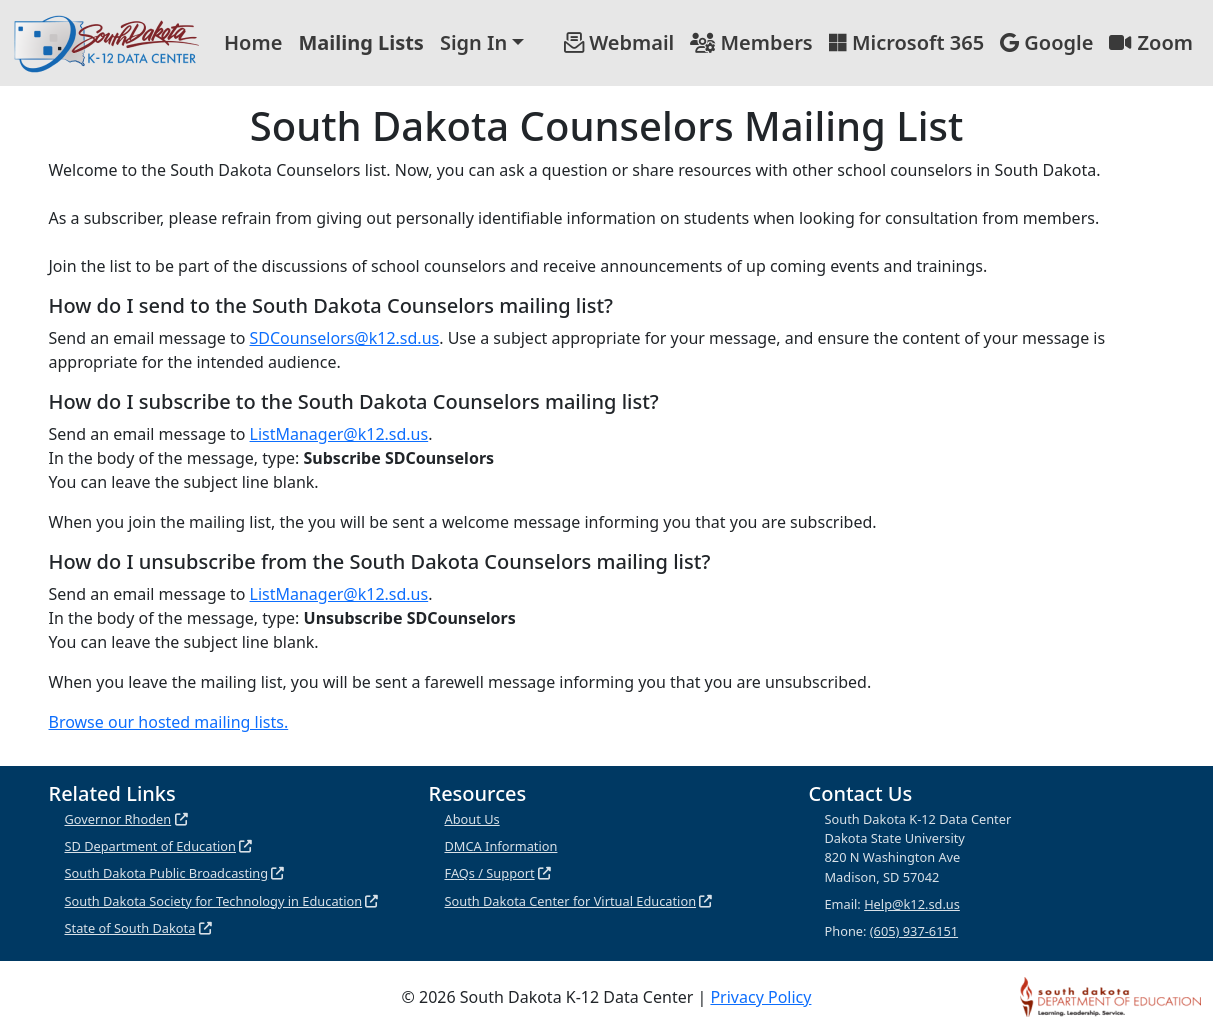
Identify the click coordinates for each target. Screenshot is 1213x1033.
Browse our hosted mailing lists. (169, 722)
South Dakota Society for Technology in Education (214, 901)
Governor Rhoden (118, 819)
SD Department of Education (151, 846)
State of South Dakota (130, 928)
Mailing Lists (361, 42)
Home (253, 42)
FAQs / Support (490, 873)
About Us (472, 819)
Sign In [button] (473, 42)
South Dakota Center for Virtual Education (571, 901)
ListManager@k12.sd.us (339, 434)
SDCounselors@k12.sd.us (345, 338)
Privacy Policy (760, 997)
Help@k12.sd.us (912, 904)
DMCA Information (501, 846)
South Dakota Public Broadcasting (167, 873)
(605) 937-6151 (914, 931)
